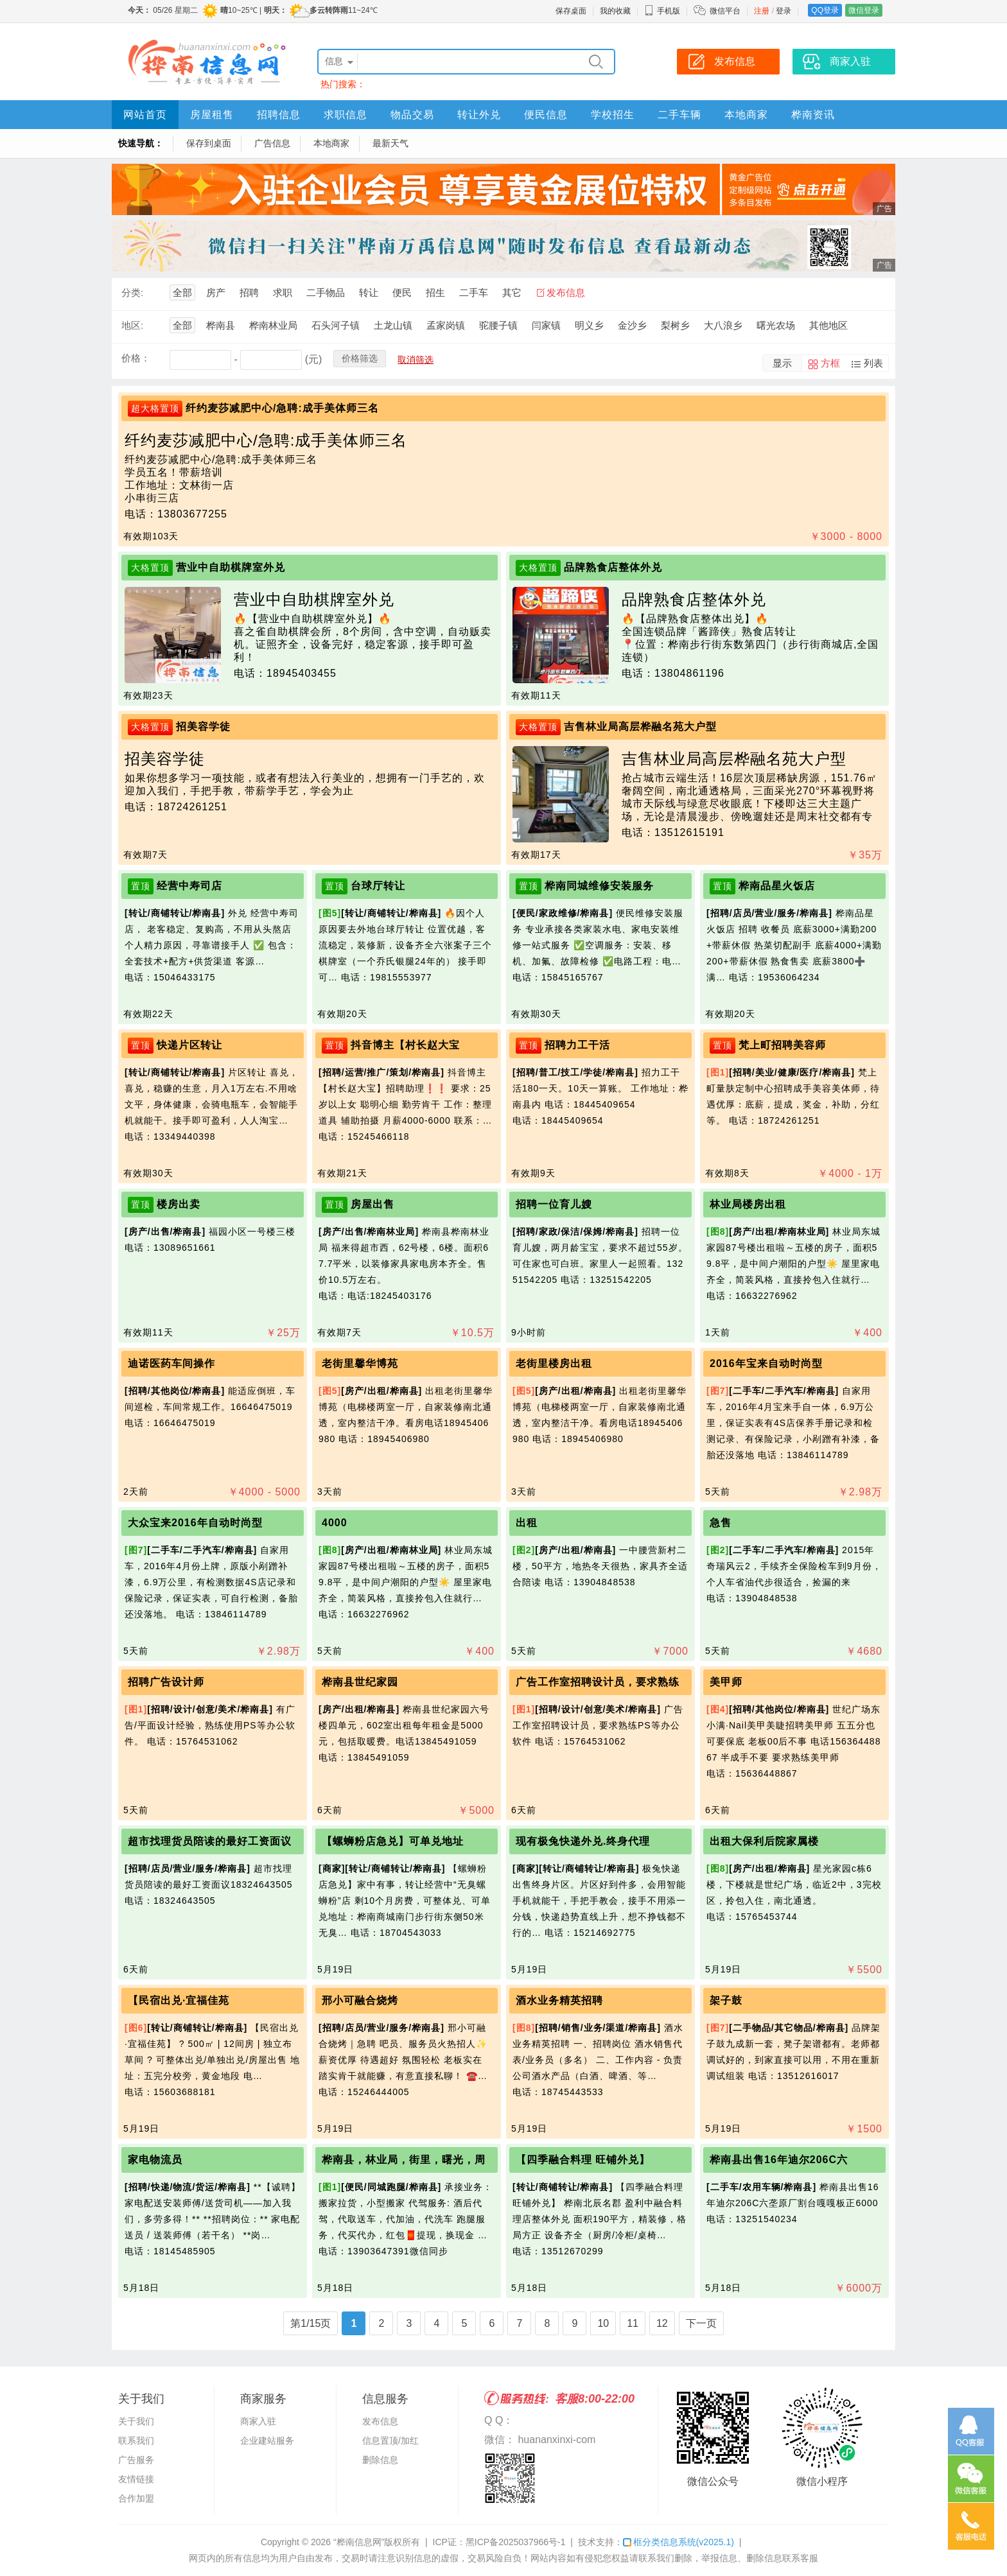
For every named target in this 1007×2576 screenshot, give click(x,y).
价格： (135, 357)
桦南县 (220, 325)
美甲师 (726, 1681)
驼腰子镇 (498, 325)
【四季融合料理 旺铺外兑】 (583, 2159)
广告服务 (136, 2460)
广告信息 (272, 143)
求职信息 (345, 114)
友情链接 (136, 2479)
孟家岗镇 (445, 325)
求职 (282, 292)
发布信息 (566, 292)
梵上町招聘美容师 (782, 1045)
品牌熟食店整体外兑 (613, 567)
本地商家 (746, 114)
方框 (830, 363)
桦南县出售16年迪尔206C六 (779, 2159)
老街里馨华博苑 (360, 1363)
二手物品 (325, 292)
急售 (720, 1522)
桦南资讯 (813, 114)
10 (603, 2323)
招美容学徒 (203, 726)
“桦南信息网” (358, 2542)
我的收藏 (615, 10)
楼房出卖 (178, 1204)
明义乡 (589, 325)
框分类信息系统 (678, 2542)
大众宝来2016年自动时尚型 (195, 1522)
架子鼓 (726, 2000)
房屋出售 (372, 1204)
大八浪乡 (723, 325)
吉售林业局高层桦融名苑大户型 (640, 726)
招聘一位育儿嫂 (554, 1204)
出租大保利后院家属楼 (764, 1841)
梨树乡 (675, 325)
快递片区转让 (189, 1045)
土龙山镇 (393, 325)
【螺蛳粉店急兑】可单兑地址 (393, 1841)
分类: (132, 292)
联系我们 (136, 2440)
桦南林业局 (273, 325)
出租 (527, 1522)
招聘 (249, 292)
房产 (215, 292)
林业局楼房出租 (748, 1204)
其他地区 (828, 325)
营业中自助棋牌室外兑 (230, 567)
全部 (182, 292)
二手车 (473, 292)
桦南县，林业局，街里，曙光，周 (404, 2159)
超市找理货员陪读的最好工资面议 (210, 1841)
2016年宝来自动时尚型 (766, 1363)
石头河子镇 (335, 325)
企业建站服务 (267, 2440)
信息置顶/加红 (390, 2440)
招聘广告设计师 (166, 1681)
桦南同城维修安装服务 (599, 885)
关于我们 (136, 2421)
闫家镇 (546, 325)
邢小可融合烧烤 (360, 2000)
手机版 (662, 10)
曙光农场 (776, 325)
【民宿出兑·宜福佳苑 (178, 2000)
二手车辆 (679, 114)
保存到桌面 (208, 143)
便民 (402, 292)
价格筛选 (360, 358)
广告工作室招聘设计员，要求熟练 (597, 1681)
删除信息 (380, 2460)
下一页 (701, 2323)
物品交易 (412, 114)
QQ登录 (825, 10)
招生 (435, 292)
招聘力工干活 (577, 1045)
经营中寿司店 (189, 885)
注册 (761, 10)
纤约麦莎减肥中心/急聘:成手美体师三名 (282, 408)
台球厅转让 (378, 885)
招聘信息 (279, 114)
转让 (368, 292)
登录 (783, 10)
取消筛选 (415, 359)
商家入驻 (258, 2421)
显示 (782, 363)
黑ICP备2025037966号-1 (516, 2542)
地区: (132, 325)
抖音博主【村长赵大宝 (405, 1045)
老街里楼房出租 (554, 1363)
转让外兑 (479, 114)
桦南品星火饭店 (777, 885)
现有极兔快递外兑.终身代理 (583, 1841)
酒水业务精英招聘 (559, 2000)
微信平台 (725, 10)
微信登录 (863, 10)
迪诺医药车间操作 (171, 1363)
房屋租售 (212, 114)
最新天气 (390, 143)
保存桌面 (571, 10)
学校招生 (613, 114)
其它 (511, 292)
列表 (873, 363)
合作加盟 (136, 2498)
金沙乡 (632, 325)
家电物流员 (155, 2159)
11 (632, 2323)
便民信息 (546, 114)
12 (662, 2323)
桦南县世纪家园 (360, 1681)
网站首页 (145, 114)
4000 (334, 1522)
